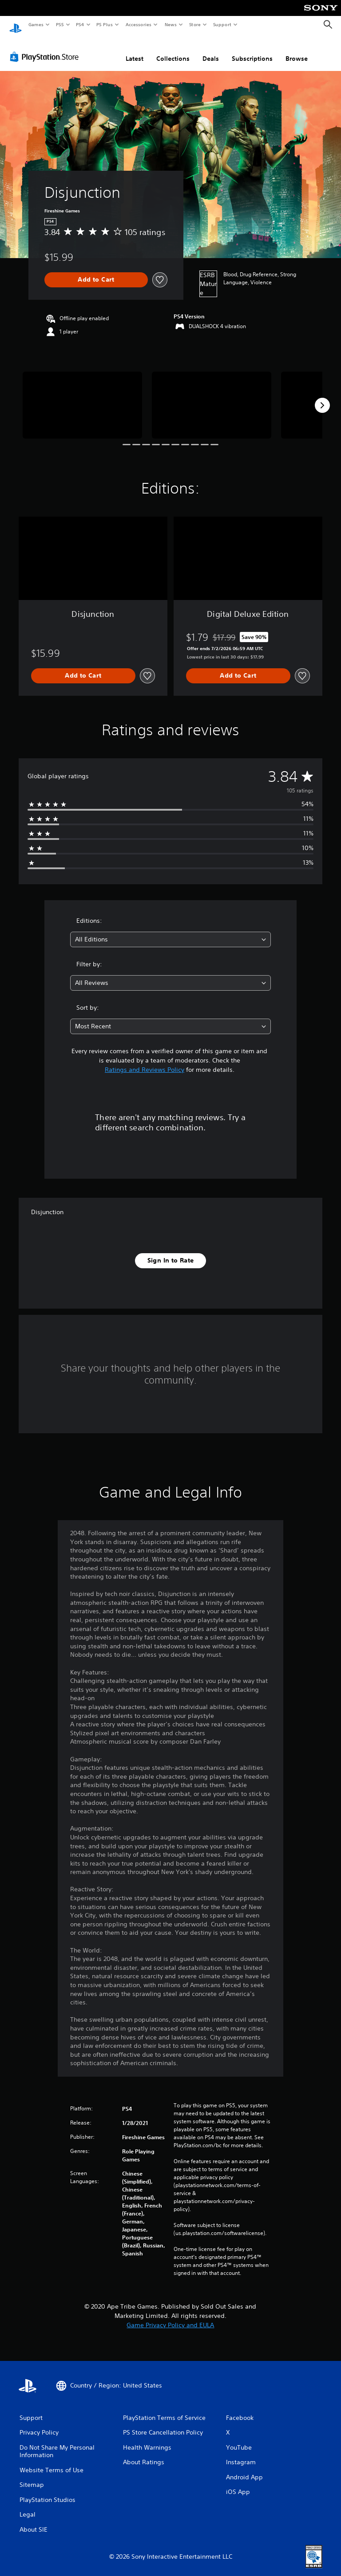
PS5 (60, 24)
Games (35, 24)
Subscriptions (252, 50)
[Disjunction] (82, 396)
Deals (210, 50)
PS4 (79, 24)
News (171, 24)
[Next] (322, 396)
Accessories (138, 24)
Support (222, 24)
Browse (296, 50)
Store (195, 24)
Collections (173, 50)
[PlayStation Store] (46, 48)
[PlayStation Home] (15, 25)
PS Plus (104, 24)
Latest (134, 50)
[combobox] (170, 931)
